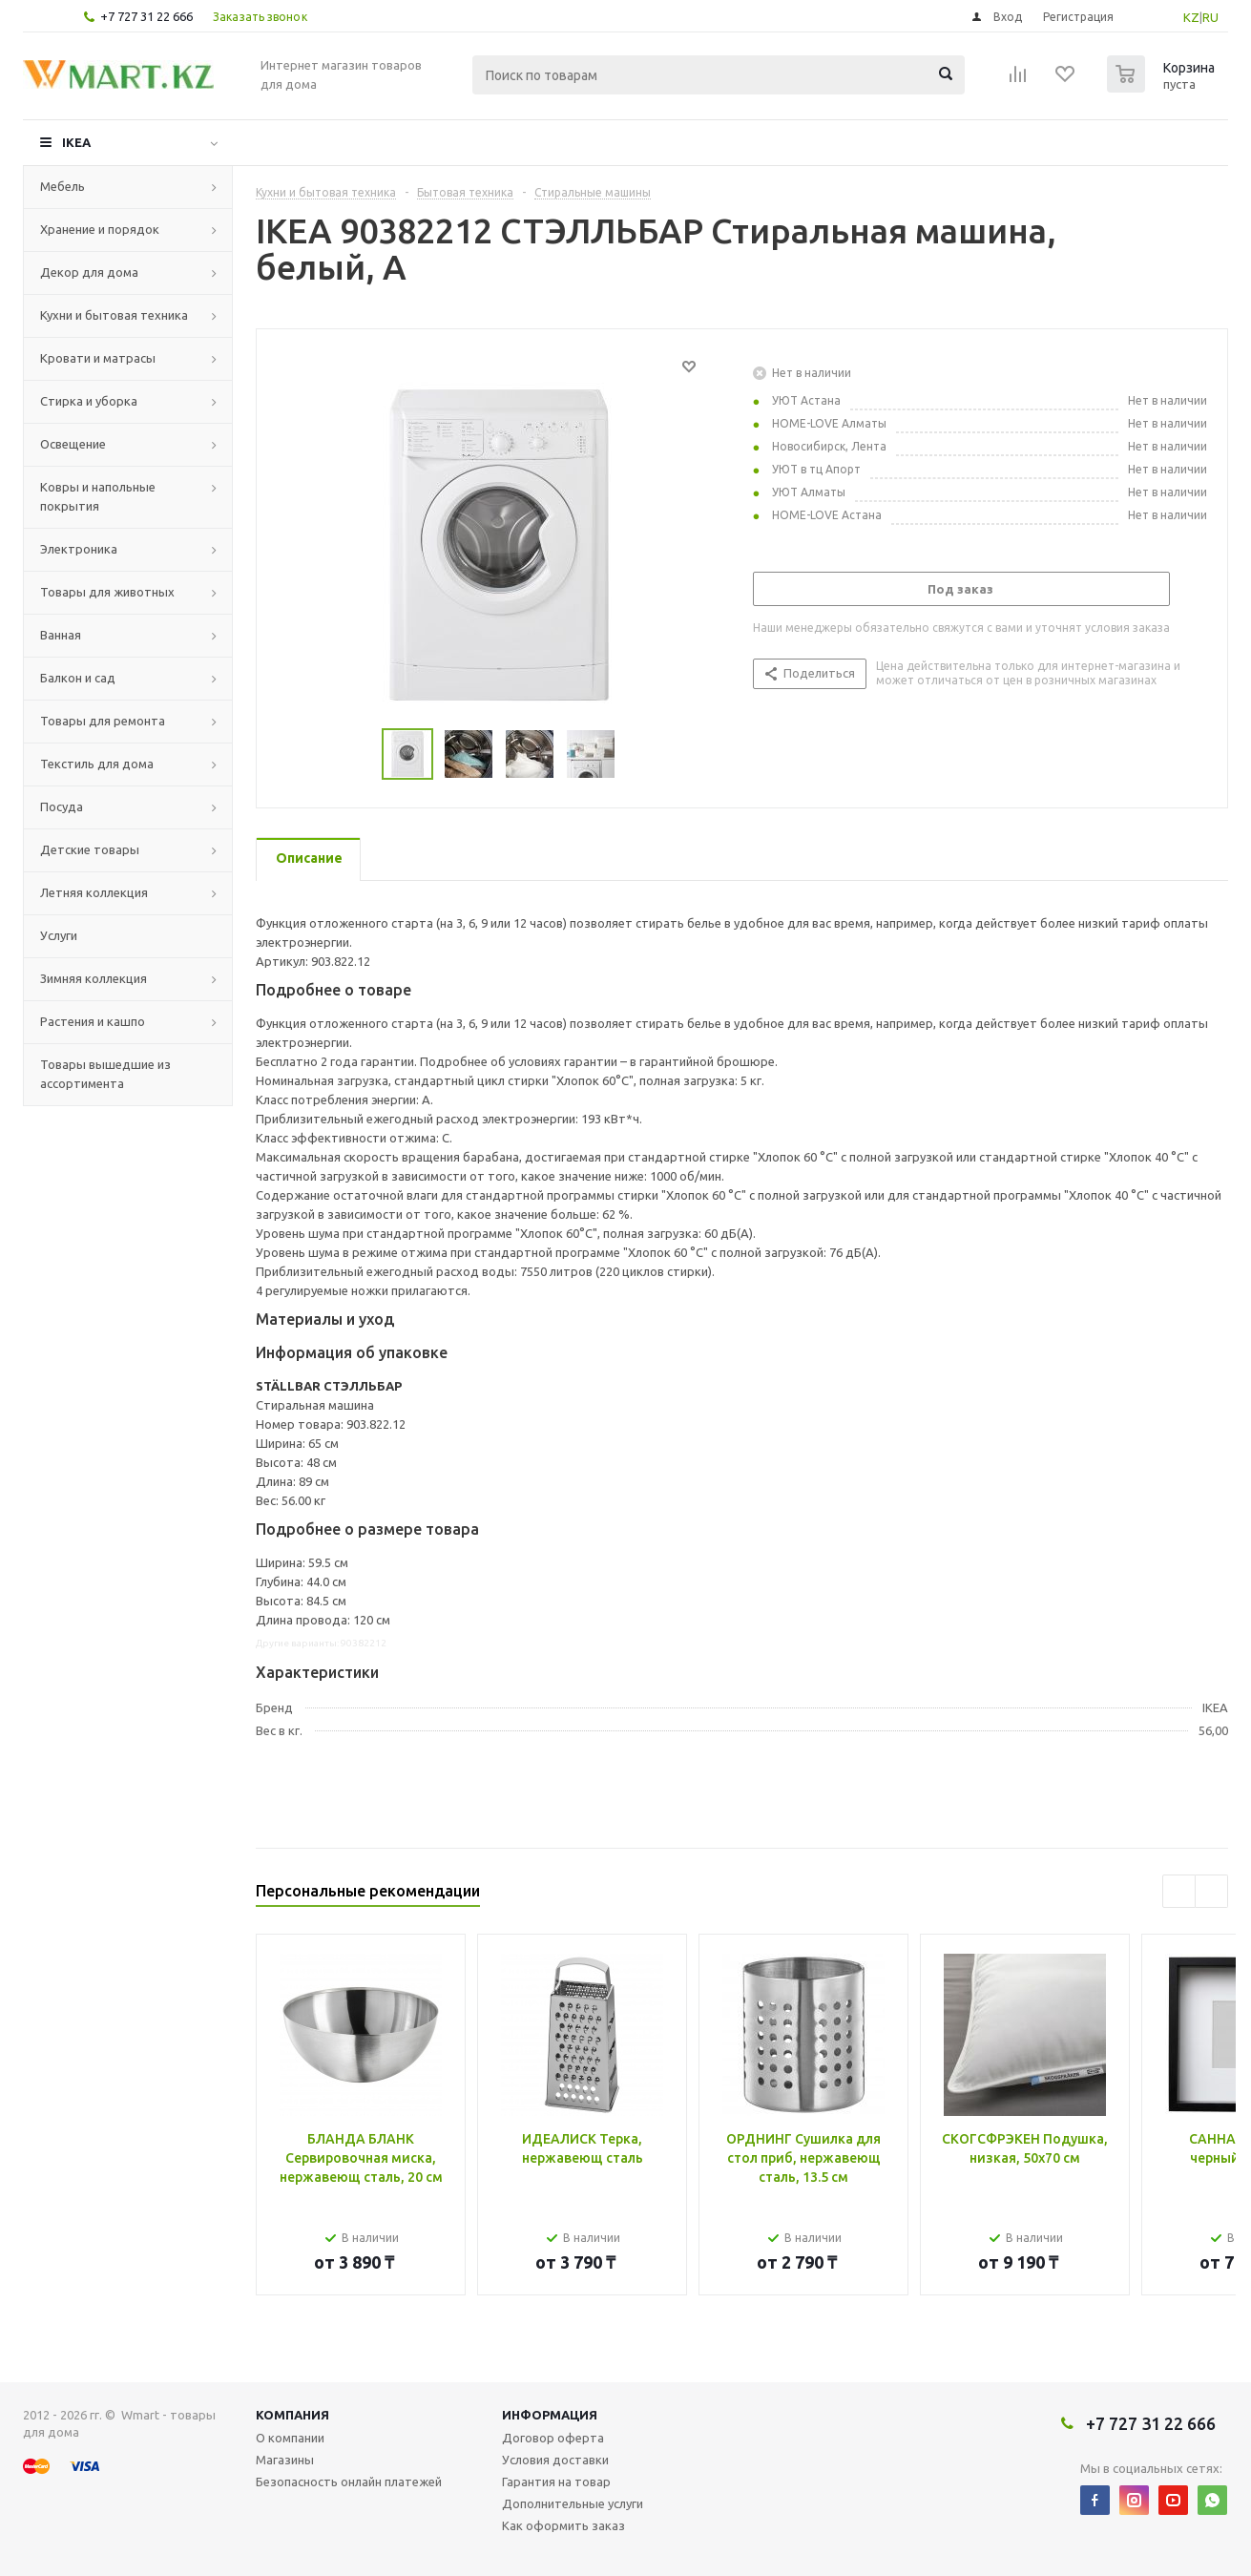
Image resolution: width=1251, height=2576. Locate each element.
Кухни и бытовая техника (114, 315)
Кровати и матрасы (98, 358)
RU (1210, 17)
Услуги (58, 935)
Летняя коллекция (94, 892)
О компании (290, 2437)
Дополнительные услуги (572, 2503)
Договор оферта (553, 2437)
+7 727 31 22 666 (146, 16)
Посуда (61, 806)
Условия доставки (555, 2459)
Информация (549, 2414)
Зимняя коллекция (93, 978)
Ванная (60, 634)
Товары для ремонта (102, 720)
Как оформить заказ (563, 2525)
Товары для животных (107, 591)
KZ (1191, 17)
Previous (1179, 1891)
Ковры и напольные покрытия (98, 496)
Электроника (78, 548)
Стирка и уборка (88, 401)
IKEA (76, 142)
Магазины (285, 2459)
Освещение (73, 443)
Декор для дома (89, 272)
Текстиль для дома (97, 763)
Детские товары (89, 849)
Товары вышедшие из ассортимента (105, 1074)
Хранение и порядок (99, 229)
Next (1211, 1891)
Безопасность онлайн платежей (349, 2481)
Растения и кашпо (92, 1021)
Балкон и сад (77, 677)
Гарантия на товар (556, 2481)
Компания (292, 2414)
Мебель (62, 186)
